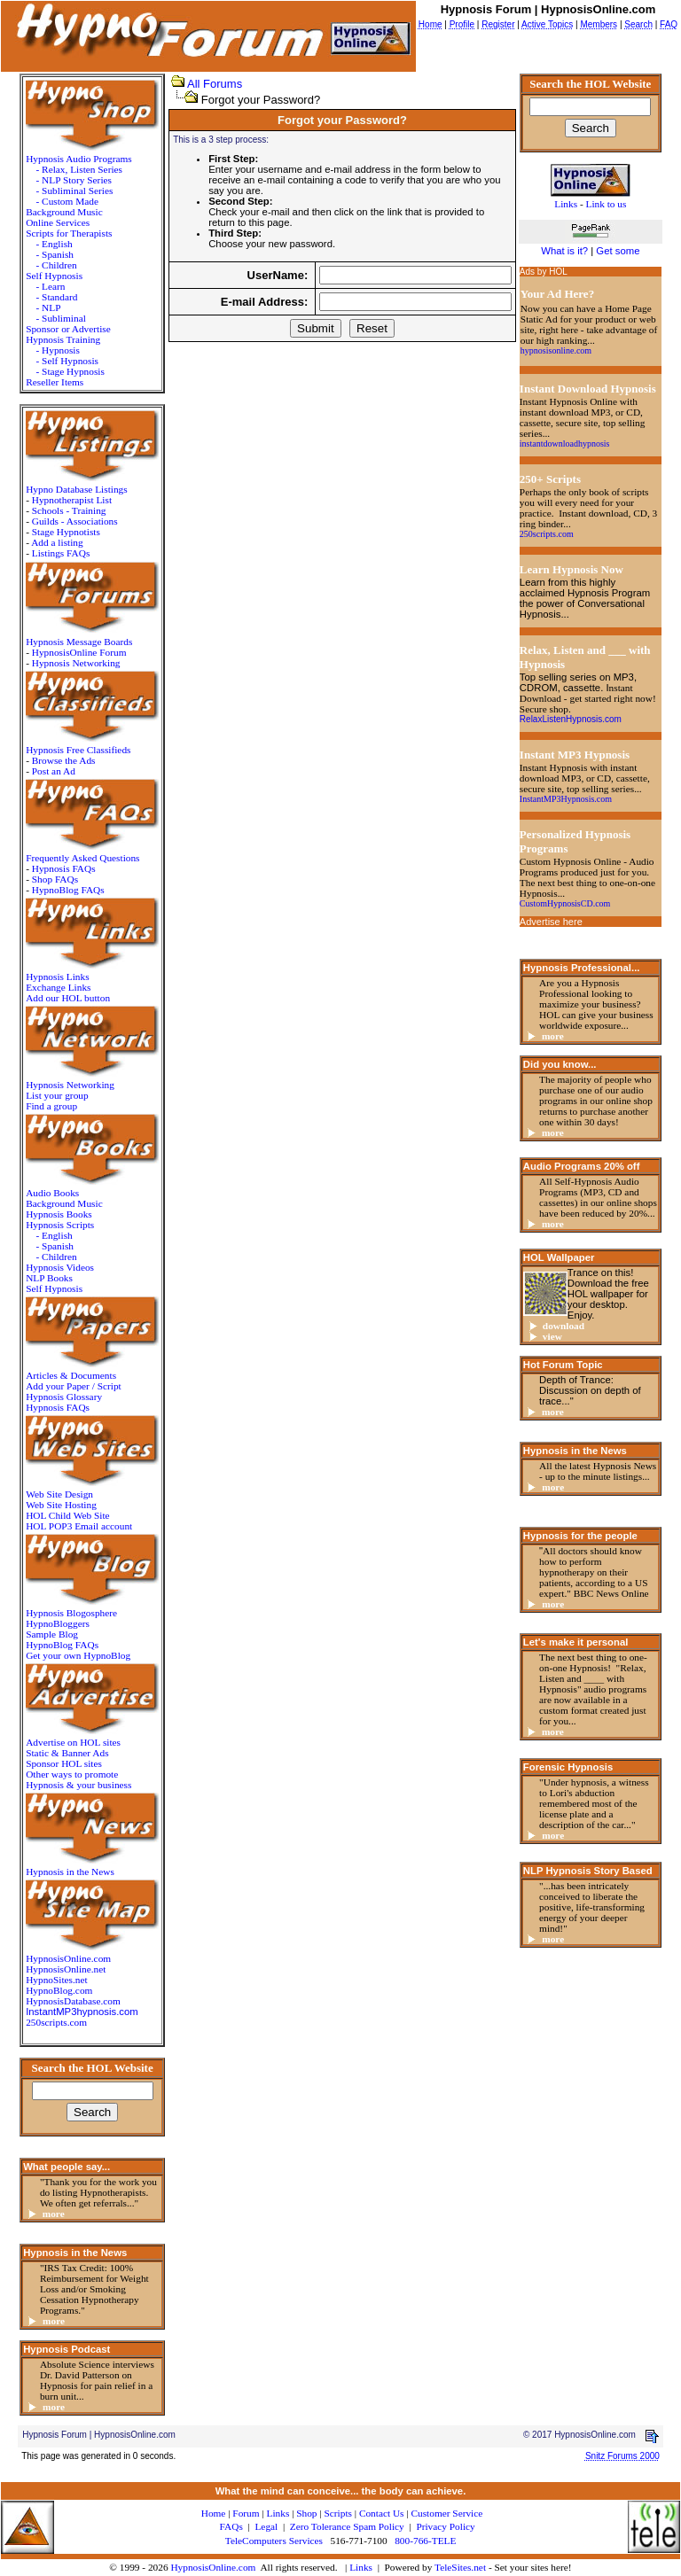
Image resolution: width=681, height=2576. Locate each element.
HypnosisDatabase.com (73, 2001)
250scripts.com (56, 2022)
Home (213, 2513)
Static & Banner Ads (67, 1752)
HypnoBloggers (58, 1623)
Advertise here (551, 921)
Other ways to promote (72, 1774)
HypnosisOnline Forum (79, 652)
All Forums (214, 83)
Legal (266, 2526)
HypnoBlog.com (59, 1990)
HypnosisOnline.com (212, 2567)
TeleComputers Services (274, 2540)
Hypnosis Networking (76, 663)
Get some (617, 250)
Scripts (337, 2513)
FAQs (231, 2526)
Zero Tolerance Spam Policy (347, 2526)
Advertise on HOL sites (73, 1742)
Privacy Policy (445, 2526)
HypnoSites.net (57, 1979)
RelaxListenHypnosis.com (571, 719)
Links (360, 2567)
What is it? (564, 250)
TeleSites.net (461, 2567)
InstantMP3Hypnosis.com (566, 799)
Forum (245, 2513)
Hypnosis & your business (78, 1784)
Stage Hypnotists (66, 531)
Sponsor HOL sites (64, 1763)
